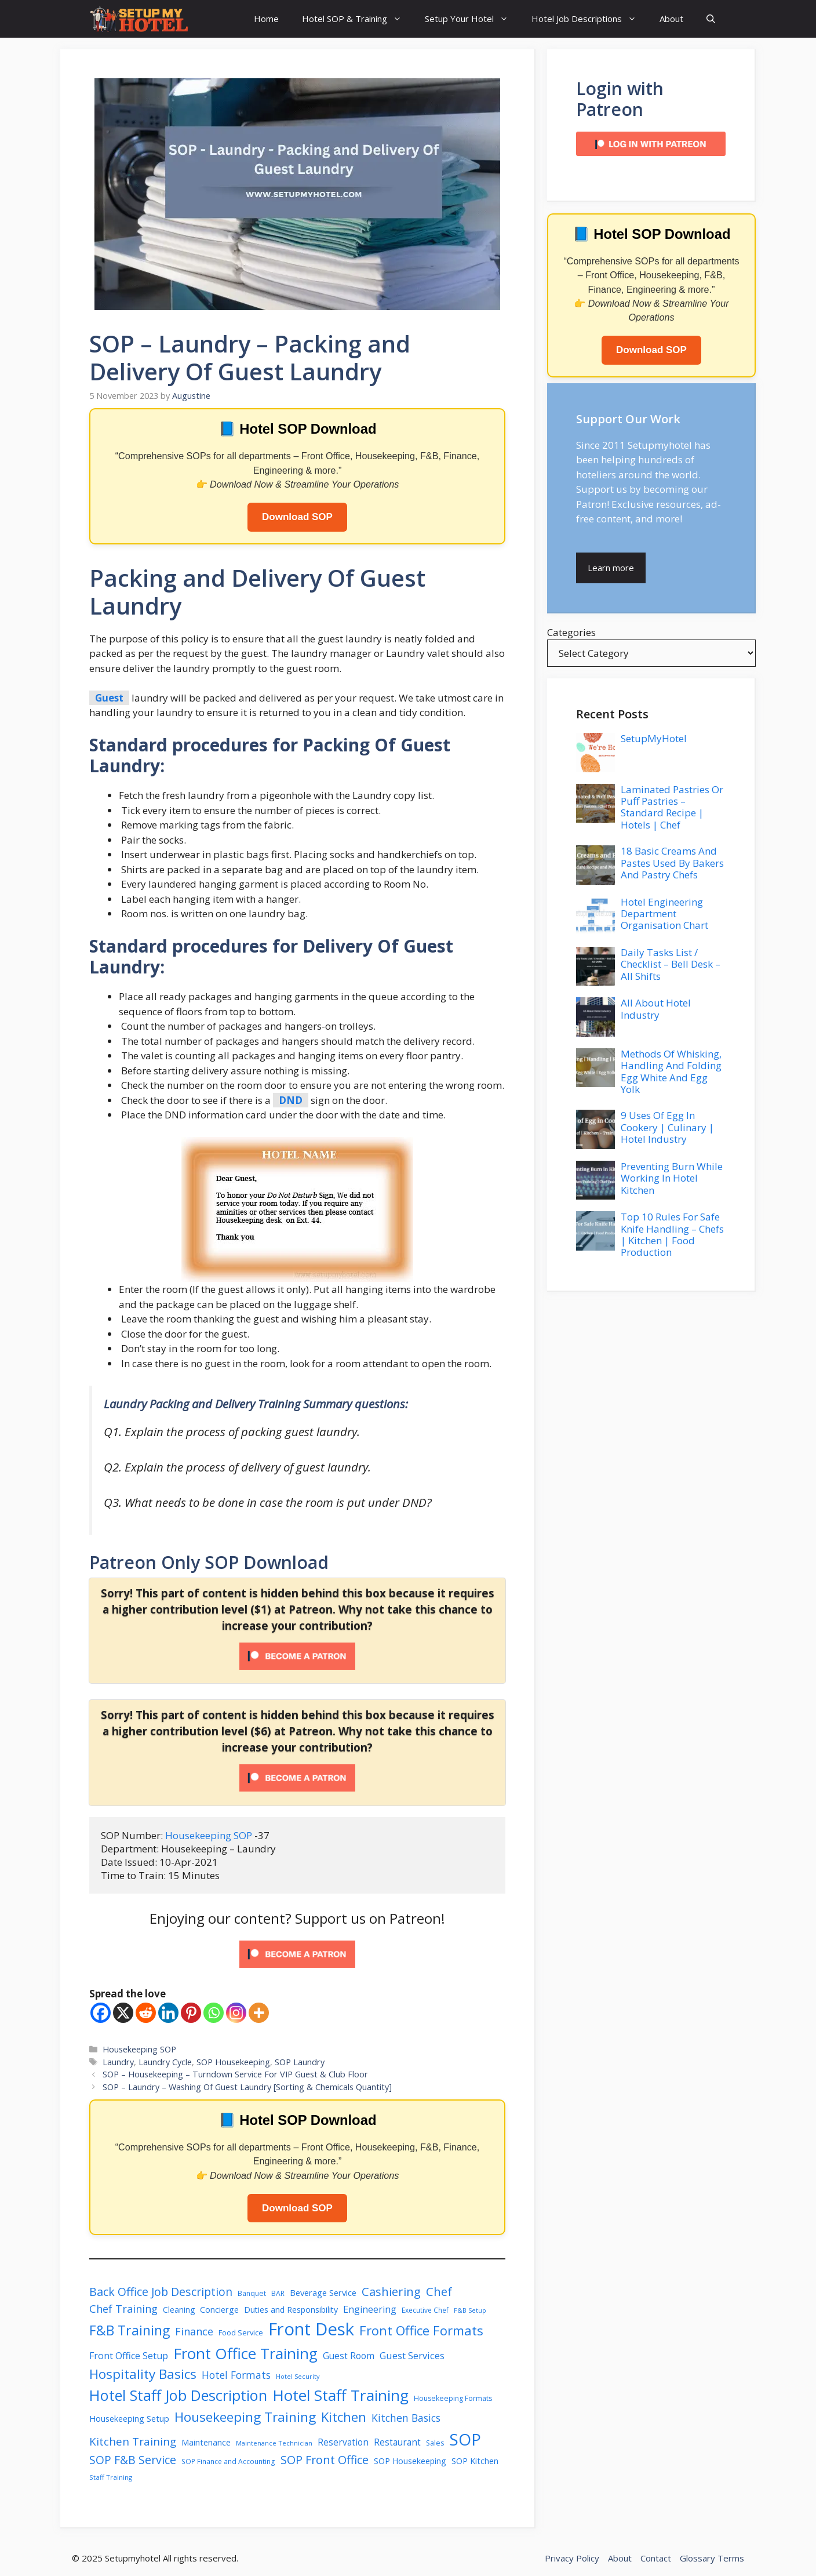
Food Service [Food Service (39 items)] (240, 2332)
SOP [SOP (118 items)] (465, 2439)
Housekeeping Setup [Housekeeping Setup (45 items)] (129, 2418)
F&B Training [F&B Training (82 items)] (129, 2330)
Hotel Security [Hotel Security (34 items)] (298, 2376)
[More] (259, 2013)
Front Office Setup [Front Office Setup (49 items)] (128, 2355)
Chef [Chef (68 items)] (439, 2291)
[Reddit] (146, 2013)
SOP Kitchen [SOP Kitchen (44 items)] (474, 2460)
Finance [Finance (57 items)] (194, 2331)
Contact (655, 2558)
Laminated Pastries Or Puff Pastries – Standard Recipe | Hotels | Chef (672, 807)
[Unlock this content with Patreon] (297, 1666)
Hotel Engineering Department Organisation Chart (664, 913)
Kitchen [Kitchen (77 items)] (343, 2416)
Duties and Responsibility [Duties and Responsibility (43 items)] (291, 2309)
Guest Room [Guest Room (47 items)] (348, 2356)
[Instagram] (236, 2013)
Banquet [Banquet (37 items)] (252, 2293)
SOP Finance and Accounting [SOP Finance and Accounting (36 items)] (228, 2461)
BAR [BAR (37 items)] (278, 2293)
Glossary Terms (712, 2558)
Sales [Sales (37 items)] (435, 2443)
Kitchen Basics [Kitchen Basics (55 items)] (405, 2418)
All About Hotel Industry (656, 1008)
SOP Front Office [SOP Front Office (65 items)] (324, 2460)
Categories (571, 632)
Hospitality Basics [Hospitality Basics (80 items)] (142, 2374)
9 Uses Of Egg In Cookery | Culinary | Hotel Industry (667, 1127)
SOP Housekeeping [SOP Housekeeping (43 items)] (410, 2460)
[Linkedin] (168, 2013)
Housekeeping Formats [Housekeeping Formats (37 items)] (453, 2398)
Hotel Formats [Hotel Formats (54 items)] (236, 2375)
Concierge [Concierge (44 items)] (219, 2309)
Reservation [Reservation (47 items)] (343, 2442)
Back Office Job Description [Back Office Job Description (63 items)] (160, 2291)
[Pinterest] (191, 2013)
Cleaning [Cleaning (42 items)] (179, 2309)
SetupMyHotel (654, 738)
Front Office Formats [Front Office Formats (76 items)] (421, 2330)
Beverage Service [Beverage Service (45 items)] (323, 2292)
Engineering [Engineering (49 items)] (369, 2309)
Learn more (611, 567)
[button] (711, 19)
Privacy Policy (572, 2558)
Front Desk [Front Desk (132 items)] (311, 2329)
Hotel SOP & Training (357, 19)
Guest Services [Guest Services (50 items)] (412, 2355)
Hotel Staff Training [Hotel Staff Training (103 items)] (340, 2395)
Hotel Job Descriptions (589, 19)
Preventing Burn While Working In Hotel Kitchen (672, 1178)
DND (291, 1100)
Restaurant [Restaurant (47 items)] (397, 2442)
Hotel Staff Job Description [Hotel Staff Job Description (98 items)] (178, 2395)
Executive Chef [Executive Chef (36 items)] (425, 2310)
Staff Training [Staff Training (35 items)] (110, 2477)
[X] (123, 2013)
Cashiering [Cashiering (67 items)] (391, 2291)
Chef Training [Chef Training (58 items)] (123, 2308)
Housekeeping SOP (209, 1835)
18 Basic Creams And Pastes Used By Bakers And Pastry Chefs (672, 862)
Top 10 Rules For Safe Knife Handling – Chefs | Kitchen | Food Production (672, 1234)
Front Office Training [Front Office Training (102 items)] (245, 2353)
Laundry (118, 2062)
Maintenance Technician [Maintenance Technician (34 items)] (274, 2443)
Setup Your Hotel (472, 19)
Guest (109, 697)
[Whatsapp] (213, 2013)
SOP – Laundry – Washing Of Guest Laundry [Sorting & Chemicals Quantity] (247, 2086)
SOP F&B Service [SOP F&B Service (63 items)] (132, 2460)
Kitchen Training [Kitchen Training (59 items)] (132, 2441)
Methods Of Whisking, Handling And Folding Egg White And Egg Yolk (671, 1071)
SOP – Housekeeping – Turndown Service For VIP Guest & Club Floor (235, 2074)
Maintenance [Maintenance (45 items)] (206, 2442)
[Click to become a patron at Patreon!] (297, 1969)
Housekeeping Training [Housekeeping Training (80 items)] (245, 2417)
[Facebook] (100, 2013)
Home (266, 18)
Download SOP (297, 516)
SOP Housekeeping (233, 2062)
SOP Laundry (300, 2062)
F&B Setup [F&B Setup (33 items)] (470, 2310)
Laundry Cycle (165, 2062)
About (671, 18)
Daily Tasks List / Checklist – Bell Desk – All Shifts (670, 964)
